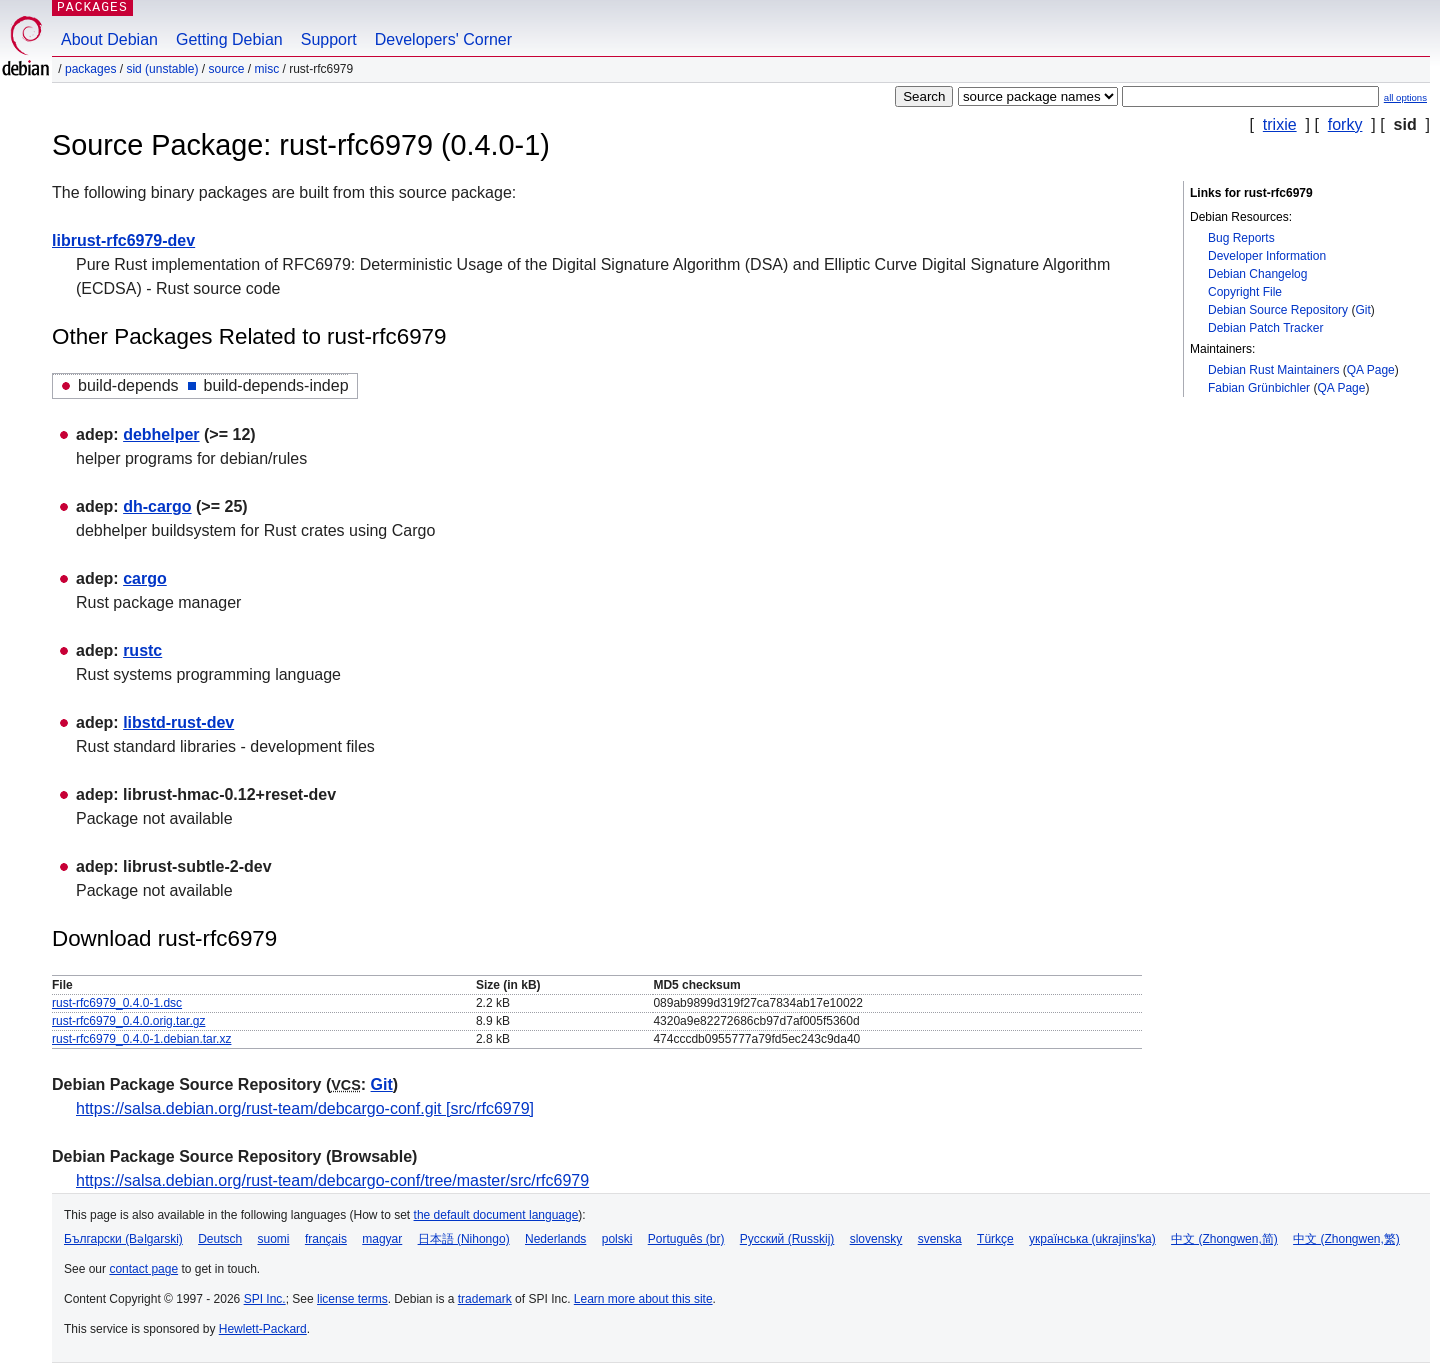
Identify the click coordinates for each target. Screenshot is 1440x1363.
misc (267, 69)
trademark (485, 1299)
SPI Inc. (265, 1299)
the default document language (496, 1215)
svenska (940, 1239)
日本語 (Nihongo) (464, 1239)
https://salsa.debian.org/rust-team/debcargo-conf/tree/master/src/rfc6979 (332, 1180)
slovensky (876, 1239)
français (326, 1239)
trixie (1280, 124)
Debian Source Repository (1278, 310)
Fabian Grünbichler (1259, 388)
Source (226, 69)
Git (1362, 310)
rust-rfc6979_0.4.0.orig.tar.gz (128, 1021)
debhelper (161, 434)
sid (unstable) (162, 69)
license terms (352, 1299)
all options (1405, 97)
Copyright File (1245, 292)
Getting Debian (229, 39)
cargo (145, 578)
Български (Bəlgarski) (123, 1239)
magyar (382, 1239)
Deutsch (220, 1239)
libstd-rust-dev (178, 722)
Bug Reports (1241, 238)
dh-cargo (157, 506)
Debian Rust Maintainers (1273, 370)
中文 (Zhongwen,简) (1224, 1239)
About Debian (109, 39)
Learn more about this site (643, 1299)
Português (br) (686, 1239)
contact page (143, 1269)
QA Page (1371, 370)
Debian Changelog (1257, 274)
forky (1345, 124)
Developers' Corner (443, 39)
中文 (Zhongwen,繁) (1346, 1239)
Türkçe (995, 1239)
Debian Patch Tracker (1265, 328)
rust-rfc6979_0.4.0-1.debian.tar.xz (141, 1039)
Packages (90, 69)
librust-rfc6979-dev (123, 240)
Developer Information (1267, 256)
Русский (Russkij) (787, 1239)
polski (617, 1239)
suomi (274, 1239)
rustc (142, 650)
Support (329, 39)
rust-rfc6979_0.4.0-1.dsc (117, 1003)
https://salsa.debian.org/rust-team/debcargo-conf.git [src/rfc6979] (305, 1108)
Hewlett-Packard (263, 1329)
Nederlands (555, 1239)
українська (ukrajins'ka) (1092, 1239)
